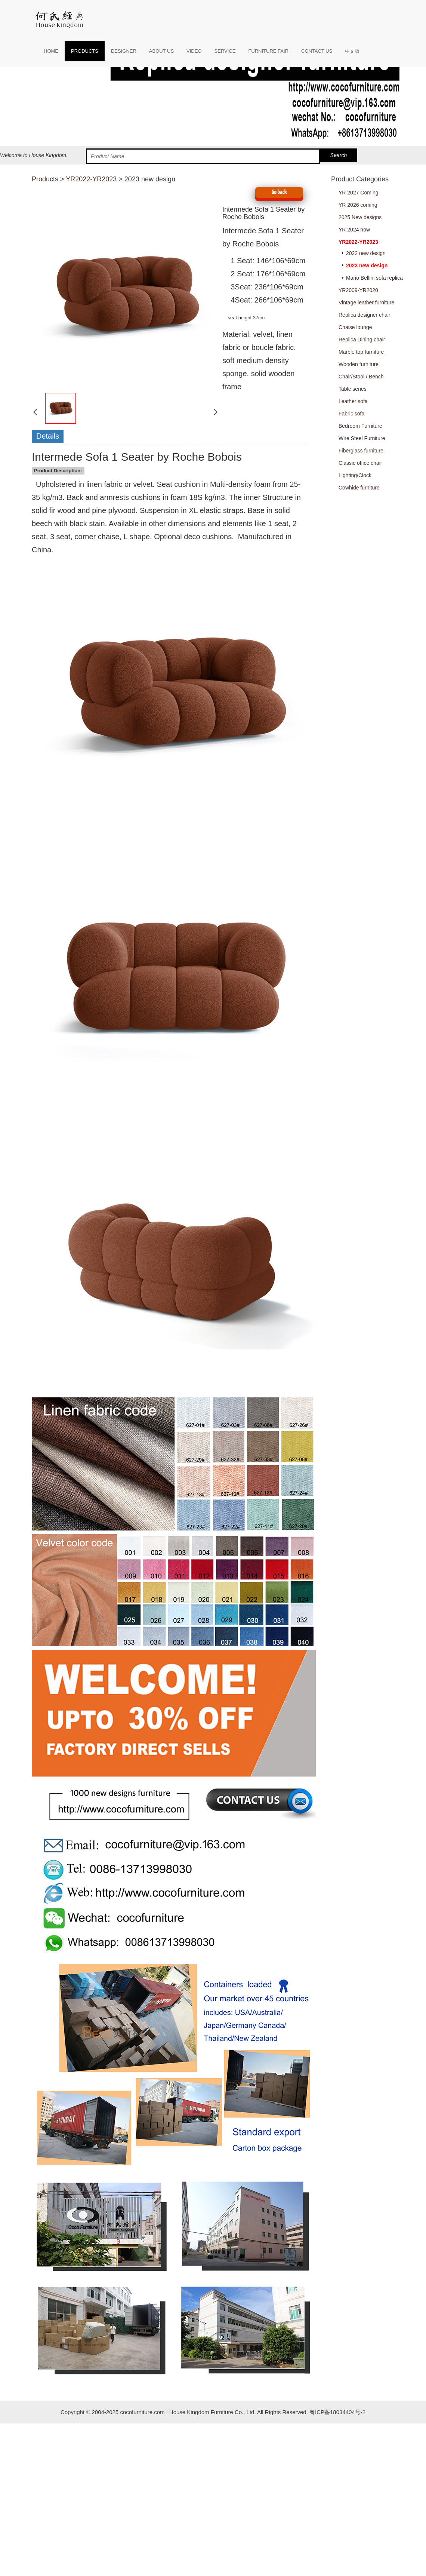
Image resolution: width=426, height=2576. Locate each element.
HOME (51, 51)
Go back (279, 192)
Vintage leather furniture (366, 303)
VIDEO (193, 51)
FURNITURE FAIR (268, 51)
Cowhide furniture (359, 488)
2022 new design (366, 253)
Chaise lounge (355, 327)
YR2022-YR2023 (91, 179)
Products (45, 179)
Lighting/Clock (355, 475)
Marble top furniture (361, 352)
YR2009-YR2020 (358, 290)
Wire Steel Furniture (362, 438)
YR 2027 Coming (359, 193)
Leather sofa (353, 401)
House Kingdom (189, 2412)
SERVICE (225, 51)
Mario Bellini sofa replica (374, 278)
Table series (353, 389)
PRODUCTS (84, 51)
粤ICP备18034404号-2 (336, 2412)
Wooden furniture (359, 364)
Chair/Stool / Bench (361, 377)
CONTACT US (316, 51)
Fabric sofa (351, 414)
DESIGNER (123, 51)
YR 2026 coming (358, 205)
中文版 (352, 51)
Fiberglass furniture (361, 451)
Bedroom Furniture (360, 426)
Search (338, 155)
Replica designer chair (364, 315)
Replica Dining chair (362, 340)
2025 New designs (360, 217)
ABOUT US (161, 51)
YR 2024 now (354, 230)
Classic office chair (360, 463)
